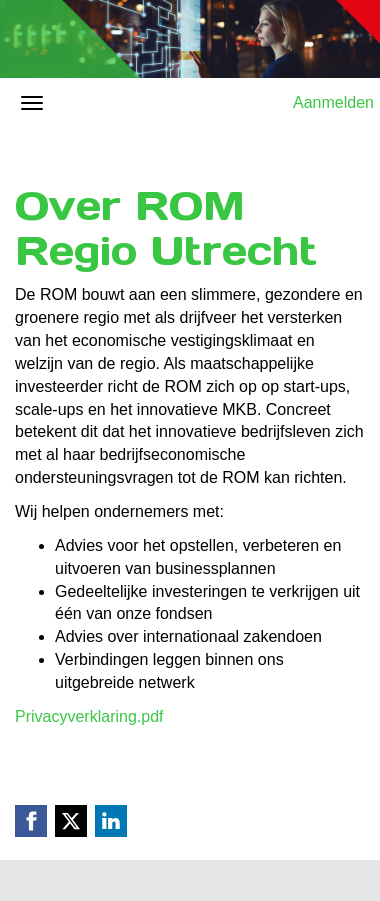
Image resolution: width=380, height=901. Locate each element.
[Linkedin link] (111, 821)
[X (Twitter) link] (71, 821)
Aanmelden (333, 102)
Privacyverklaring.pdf (89, 716)
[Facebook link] (31, 821)
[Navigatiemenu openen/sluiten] (32, 103)
